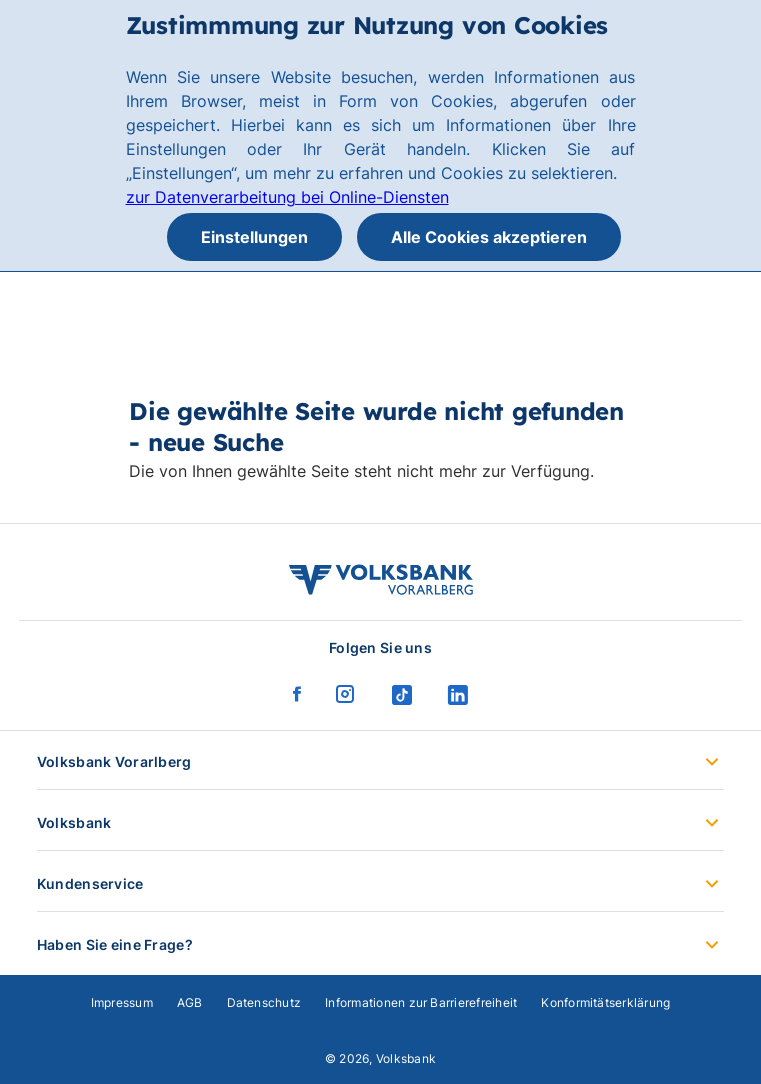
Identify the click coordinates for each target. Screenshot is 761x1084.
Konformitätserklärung (605, 1002)
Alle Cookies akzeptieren (489, 237)
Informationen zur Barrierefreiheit (421, 1002)
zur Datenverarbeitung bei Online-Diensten (287, 197)
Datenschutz (264, 1002)
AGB (190, 1002)
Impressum (122, 1002)
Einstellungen (254, 237)
